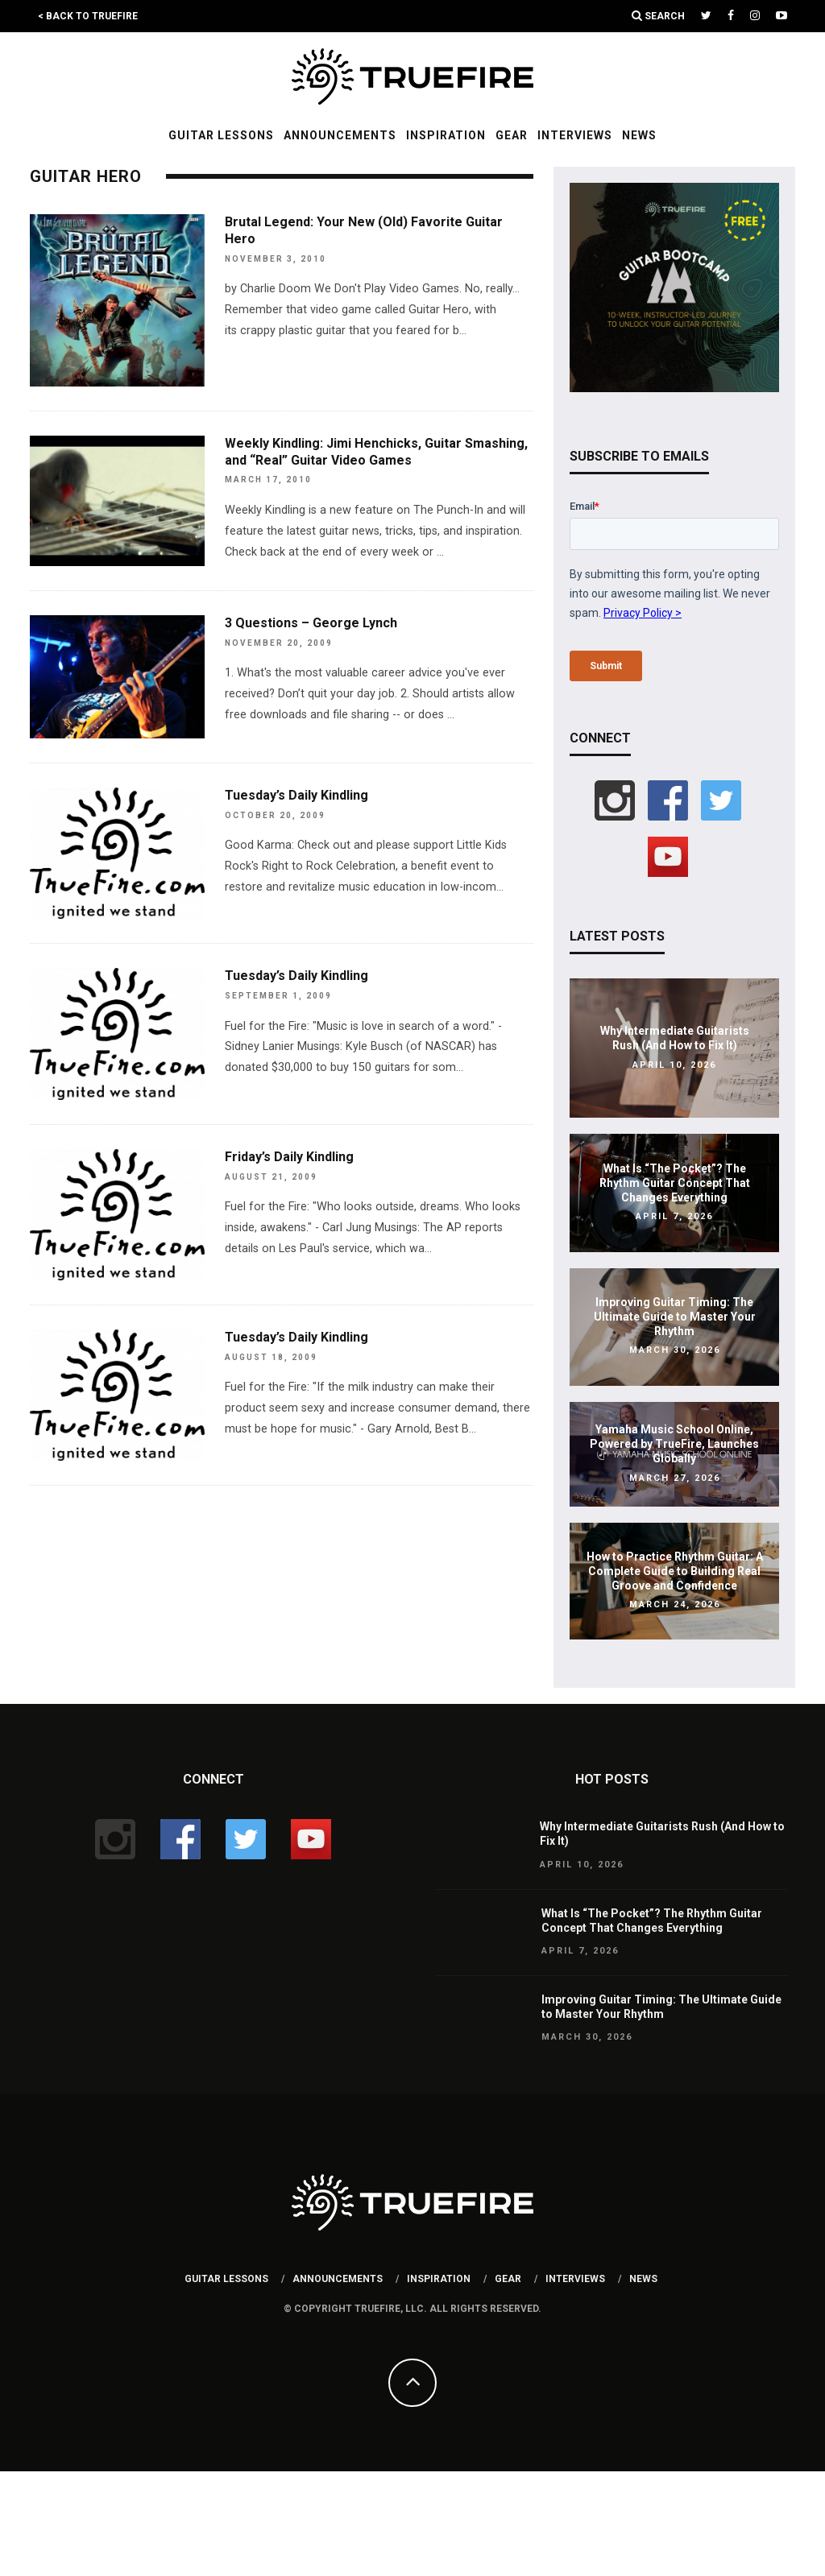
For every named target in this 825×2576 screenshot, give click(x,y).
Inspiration (446, 135)
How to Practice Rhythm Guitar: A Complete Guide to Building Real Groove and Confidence (675, 1571)
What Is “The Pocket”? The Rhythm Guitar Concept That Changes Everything (674, 1183)
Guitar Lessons (221, 135)
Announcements (340, 135)
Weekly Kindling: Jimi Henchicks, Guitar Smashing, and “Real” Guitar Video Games (376, 452)
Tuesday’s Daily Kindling (296, 795)
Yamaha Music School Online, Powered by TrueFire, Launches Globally (674, 1444)
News (639, 135)
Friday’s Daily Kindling (289, 1156)
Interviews (574, 135)
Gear (511, 135)
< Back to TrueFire (88, 16)
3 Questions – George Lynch (311, 623)
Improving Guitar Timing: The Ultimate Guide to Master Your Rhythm (675, 1317)
